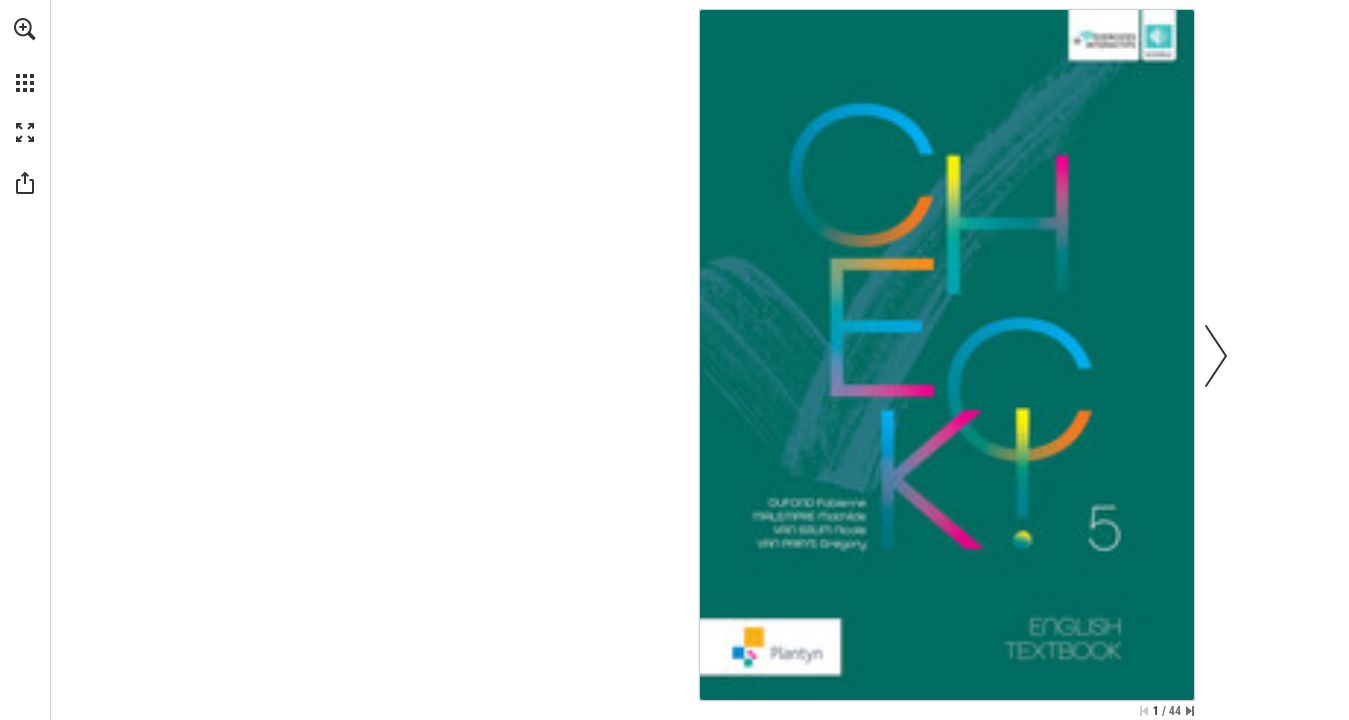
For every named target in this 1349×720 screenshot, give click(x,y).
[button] (25, 29)
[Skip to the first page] (1144, 711)
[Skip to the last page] (1190, 711)
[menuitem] (25, 55)
